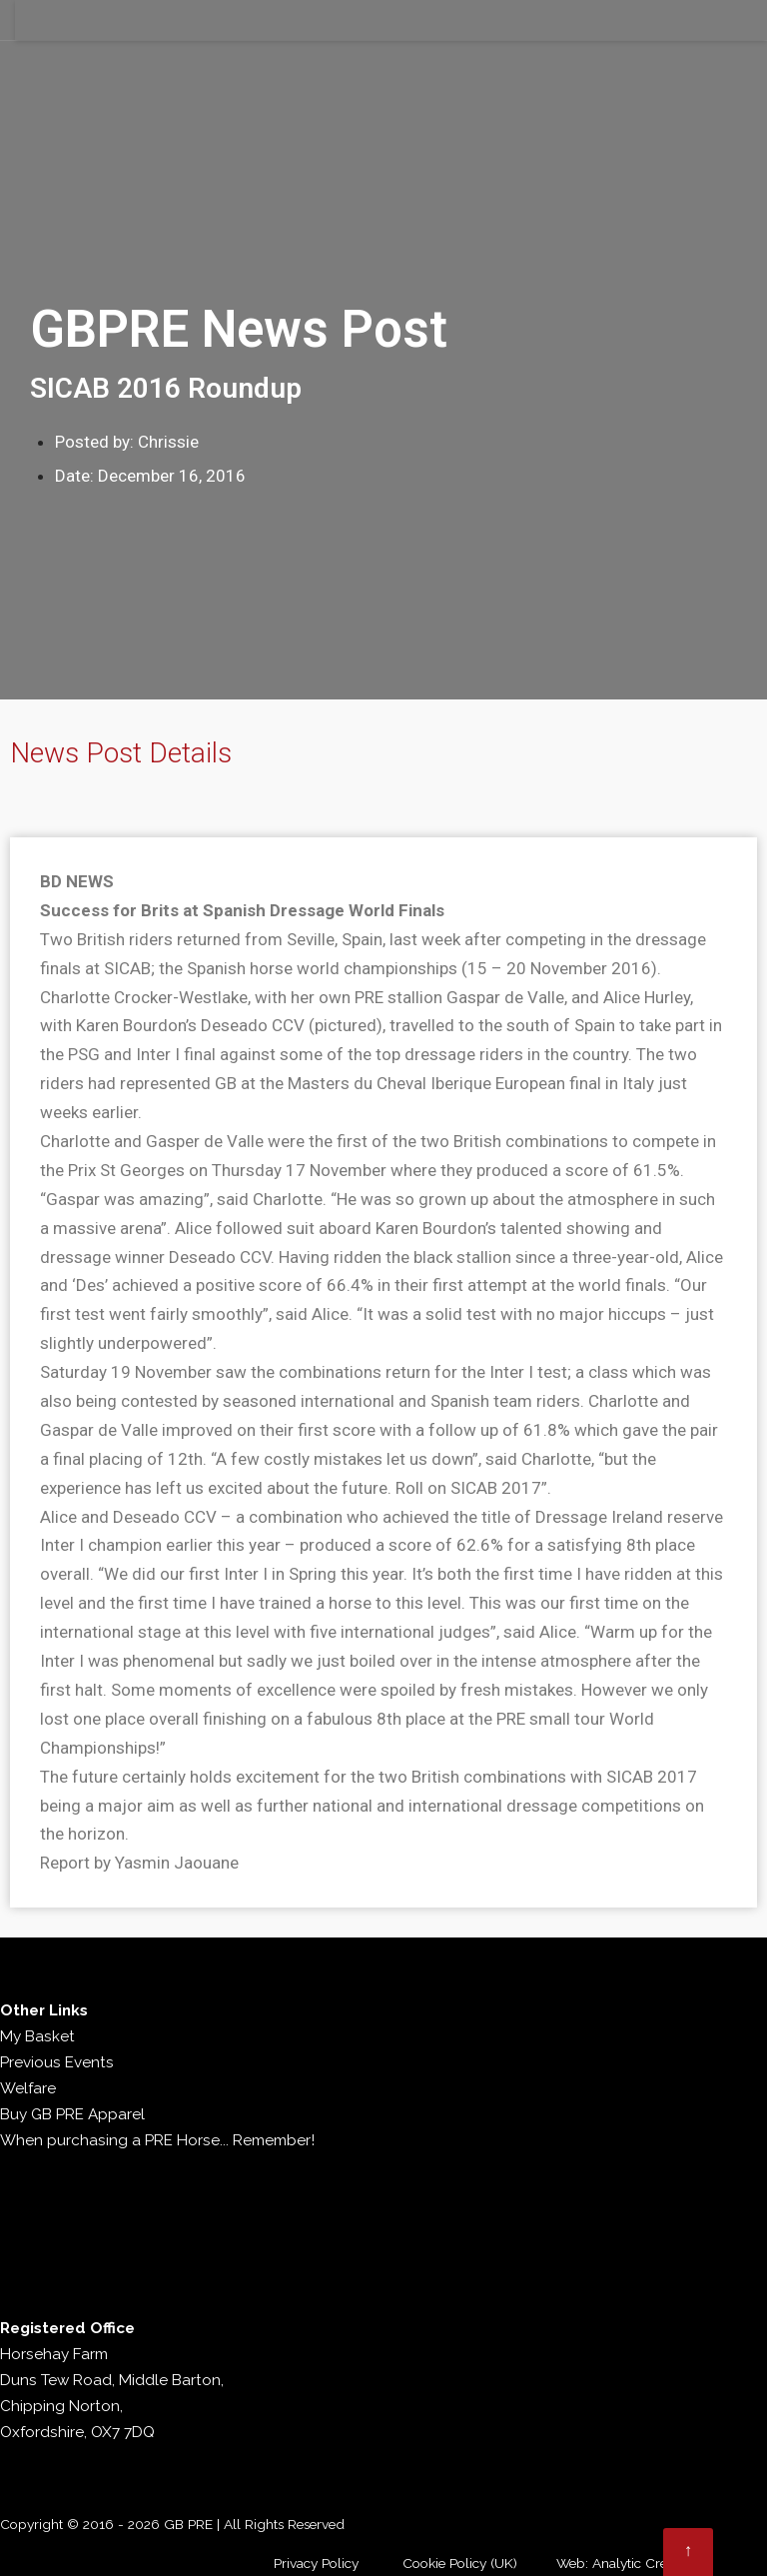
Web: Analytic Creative (625, 2563)
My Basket (37, 2036)
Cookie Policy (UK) (459, 2563)
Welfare (28, 2088)
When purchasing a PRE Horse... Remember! (157, 2140)
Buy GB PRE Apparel (72, 2114)
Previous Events (57, 2062)
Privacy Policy (316, 2563)
